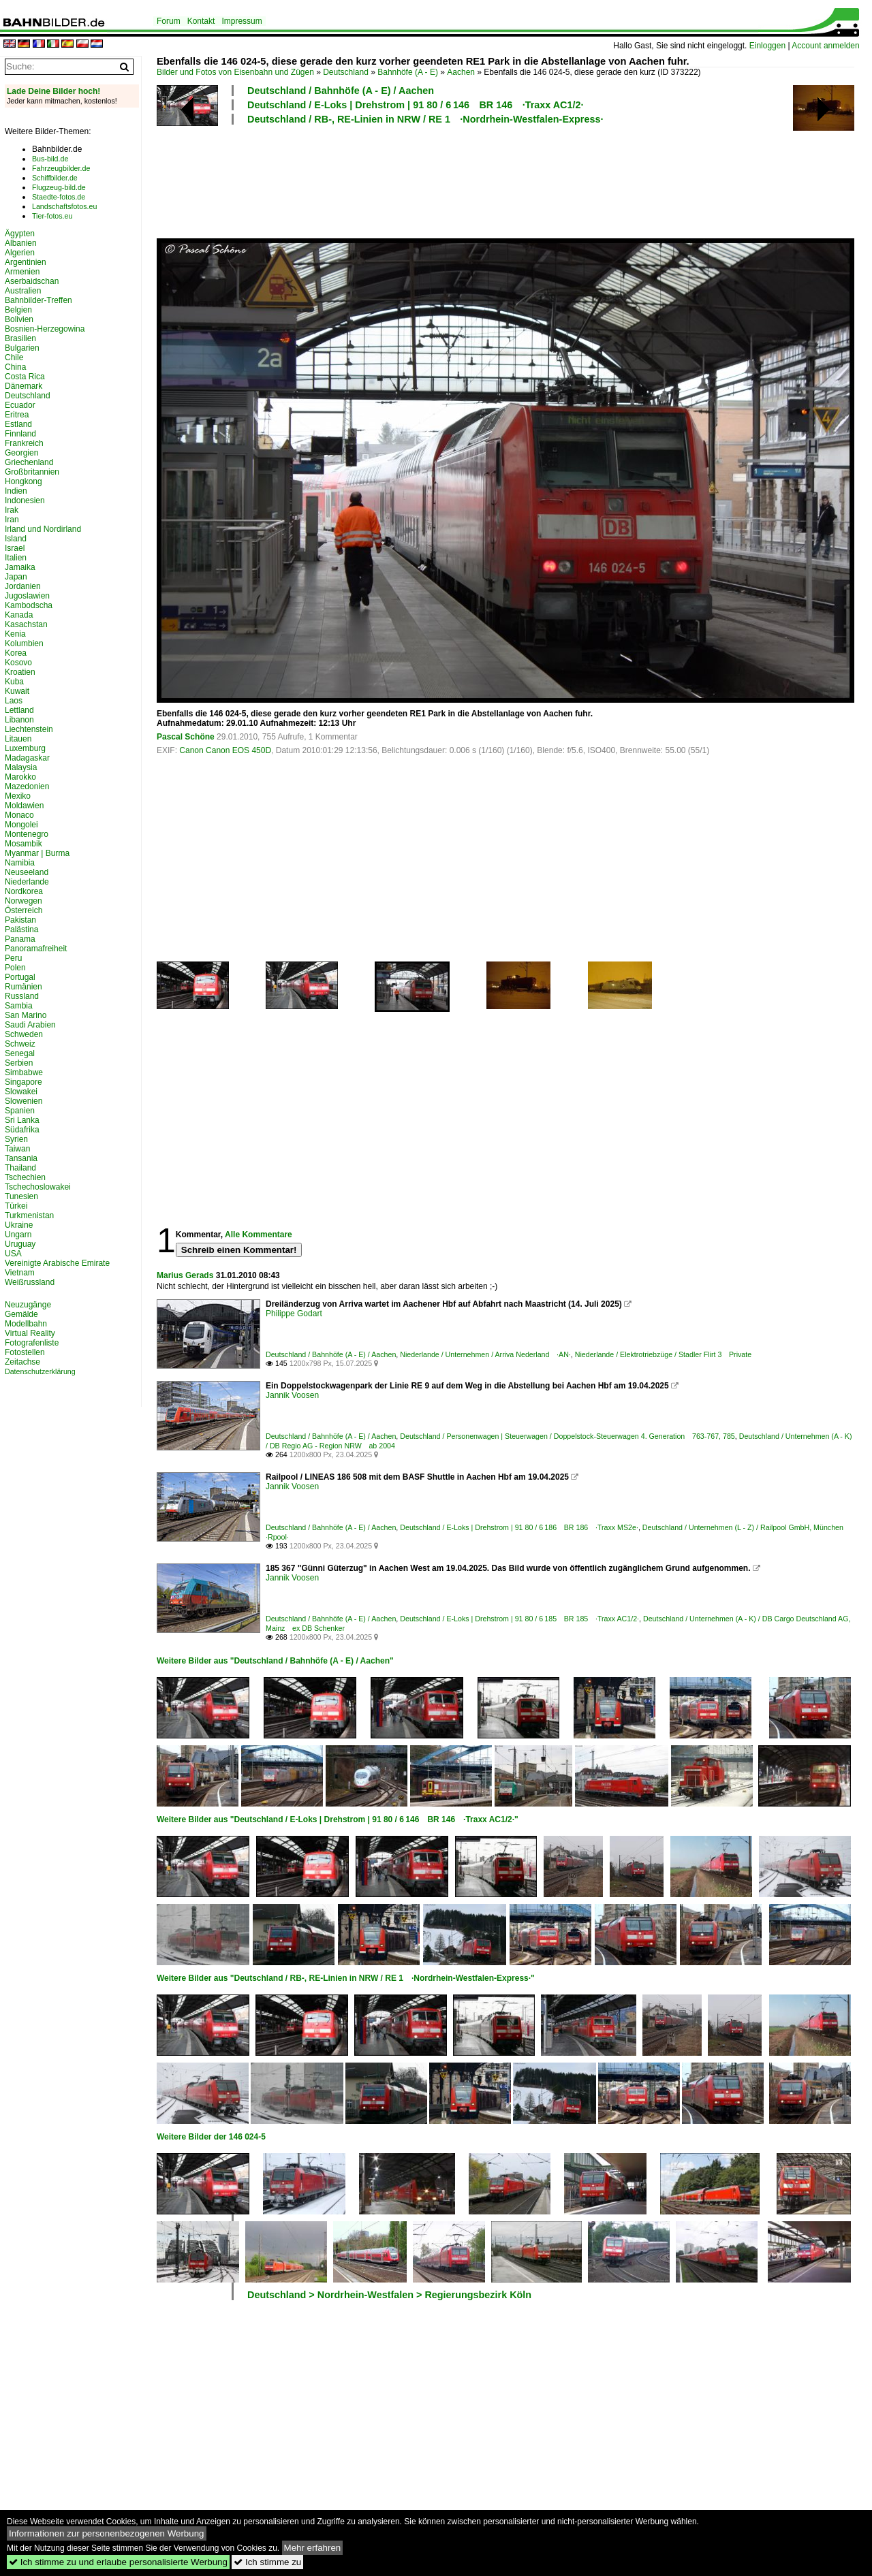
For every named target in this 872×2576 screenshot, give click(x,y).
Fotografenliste (32, 1343)
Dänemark (23, 386)
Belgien (18, 310)
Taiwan (17, 1149)
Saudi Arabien (30, 1025)
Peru (13, 958)
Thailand (20, 1168)
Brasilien (20, 338)
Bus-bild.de (50, 159)
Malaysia (21, 767)
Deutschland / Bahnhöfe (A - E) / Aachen (340, 90)
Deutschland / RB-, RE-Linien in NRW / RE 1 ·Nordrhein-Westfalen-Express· (425, 119)
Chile (14, 357)
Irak (11, 510)
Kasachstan (26, 624)
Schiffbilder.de (55, 178)
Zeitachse (22, 1362)
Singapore (23, 1082)
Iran (12, 519)
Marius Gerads (185, 1275)
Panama (20, 939)
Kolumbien (24, 643)
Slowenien (23, 1101)
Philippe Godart (294, 1313)
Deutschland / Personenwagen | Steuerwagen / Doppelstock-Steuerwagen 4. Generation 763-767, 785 (567, 1436)
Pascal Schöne (186, 737)
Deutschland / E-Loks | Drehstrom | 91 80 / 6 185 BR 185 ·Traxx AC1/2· (519, 1619)
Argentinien (25, 262)
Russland (22, 996)
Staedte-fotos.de (58, 197)
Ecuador (20, 405)
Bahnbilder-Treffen (38, 300)
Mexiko (18, 796)
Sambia (19, 1006)
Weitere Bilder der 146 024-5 (211, 2137)
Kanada (19, 615)
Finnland (20, 434)
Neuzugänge (28, 1304)
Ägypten (20, 233)
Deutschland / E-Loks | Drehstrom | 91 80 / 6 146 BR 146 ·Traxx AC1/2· (415, 104)
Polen (15, 967)
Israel (15, 548)
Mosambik (23, 843)
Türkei (16, 1206)
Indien (16, 491)
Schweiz (20, 1044)
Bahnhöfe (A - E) (407, 72)
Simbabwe (24, 1072)
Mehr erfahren (312, 2548)
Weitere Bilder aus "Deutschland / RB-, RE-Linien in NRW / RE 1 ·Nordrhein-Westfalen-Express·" (346, 1978)
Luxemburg (25, 748)
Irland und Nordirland (43, 529)
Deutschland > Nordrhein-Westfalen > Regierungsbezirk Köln (389, 2294)
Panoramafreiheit (36, 948)
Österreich (23, 910)
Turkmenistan (29, 1215)
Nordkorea (24, 891)
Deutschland (346, 72)
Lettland (19, 710)
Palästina (21, 929)
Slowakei (21, 1091)
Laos (13, 700)
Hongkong (23, 481)
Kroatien (20, 672)
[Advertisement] (505, 179)
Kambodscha (28, 605)
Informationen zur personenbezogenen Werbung (106, 2533)
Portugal (20, 977)
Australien (23, 291)
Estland (18, 424)
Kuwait (17, 691)
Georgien (21, 453)
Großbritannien (32, 472)
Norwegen (23, 901)
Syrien (16, 1139)
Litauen (18, 739)
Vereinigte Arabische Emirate (57, 1263)
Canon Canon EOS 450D (225, 750)
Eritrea (17, 414)
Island (16, 538)
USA (13, 1253)
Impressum (241, 21)
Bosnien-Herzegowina (44, 329)
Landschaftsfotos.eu (64, 206)
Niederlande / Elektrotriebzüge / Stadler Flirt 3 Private (663, 1354)
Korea (16, 653)
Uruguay (20, 1244)
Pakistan (20, 920)
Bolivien (19, 319)
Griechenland (29, 462)
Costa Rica (25, 376)
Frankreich (24, 443)
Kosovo (18, 662)
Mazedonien (27, 786)
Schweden (24, 1034)
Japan (16, 577)
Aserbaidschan (32, 281)
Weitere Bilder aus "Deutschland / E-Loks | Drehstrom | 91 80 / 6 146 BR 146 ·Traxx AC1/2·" (337, 1819)
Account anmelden (825, 45)
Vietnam (20, 1272)
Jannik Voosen (292, 1395)
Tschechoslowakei (38, 1187)
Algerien (20, 252)
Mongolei (21, 824)
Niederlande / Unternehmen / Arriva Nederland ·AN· (485, 1354)
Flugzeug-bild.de (59, 187)
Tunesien (21, 1196)
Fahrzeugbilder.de (61, 168)
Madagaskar (27, 758)
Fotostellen (25, 1352)
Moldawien (24, 805)
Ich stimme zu (267, 2562)
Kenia (15, 634)
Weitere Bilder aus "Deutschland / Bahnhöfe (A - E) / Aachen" (275, 1661)
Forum (169, 21)
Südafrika (22, 1129)
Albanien (21, 243)
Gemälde (21, 1314)
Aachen (461, 72)
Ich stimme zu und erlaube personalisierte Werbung (118, 2562)
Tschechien (25, 1177)
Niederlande (27, 882)
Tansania (21, 1158)
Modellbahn (26, 1324)
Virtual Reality (30, 1333)
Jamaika (20, 567)
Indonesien (25, 500)
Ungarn (18, 1234)
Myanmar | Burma (37, 853)
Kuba (14, 681)
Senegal (20, 1053)
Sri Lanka (22, 1120)
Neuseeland (26, 872)
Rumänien (23, 986)
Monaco (19, 815)
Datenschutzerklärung (40, 1371)
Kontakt (201, 21)
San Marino (25, 1015)
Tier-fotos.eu (52, 216)
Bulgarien (22, 348)
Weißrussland (29, 1282)
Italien (16, 557)
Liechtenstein (29, 729)
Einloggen (767, 45)
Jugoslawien (27, 596)
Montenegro (26, 834)
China (15, 367)
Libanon (19, 720)
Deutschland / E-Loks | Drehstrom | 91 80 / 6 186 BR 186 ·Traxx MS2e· (519, 1527)
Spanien (20, 1110)
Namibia (20, 863)
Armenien (22, 271)
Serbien (19, 1063)
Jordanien (23, 586)
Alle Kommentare (258, 1234)
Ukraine (19, 1225)
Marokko (20, 777)
